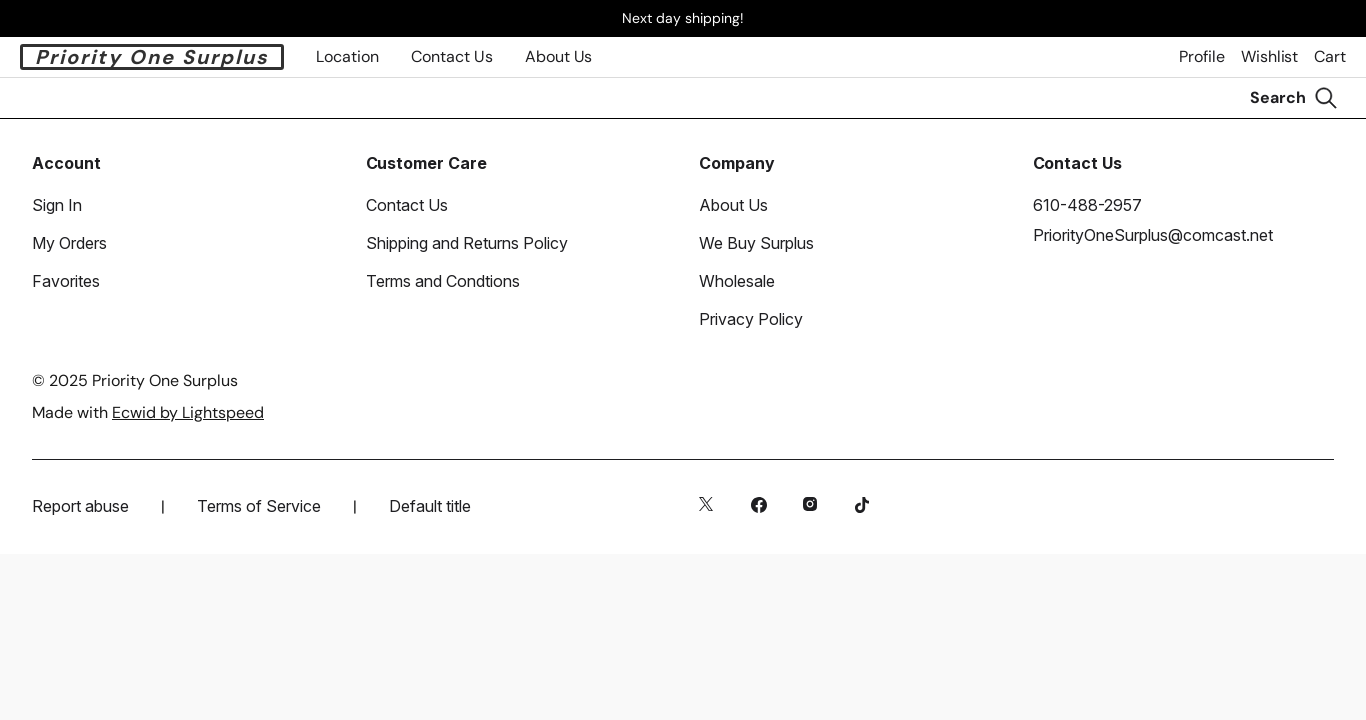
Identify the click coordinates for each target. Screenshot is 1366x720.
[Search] (1294, 98)
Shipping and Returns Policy (467, 243)
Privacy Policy (751, 319)
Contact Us (407, 205)
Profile (1201, 56)
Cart (1330, 56)
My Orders (69, 243)
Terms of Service (259, 506)
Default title (430, 506)
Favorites (66, 281)
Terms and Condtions (443, 281)
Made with (148, 412)
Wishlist (1269, 56)
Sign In (57, 205)
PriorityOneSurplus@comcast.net (1153, 235)
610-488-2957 (1087, 205)
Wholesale (737, 281)
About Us (558, 56)
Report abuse (80, 506)
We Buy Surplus (756, 243)
